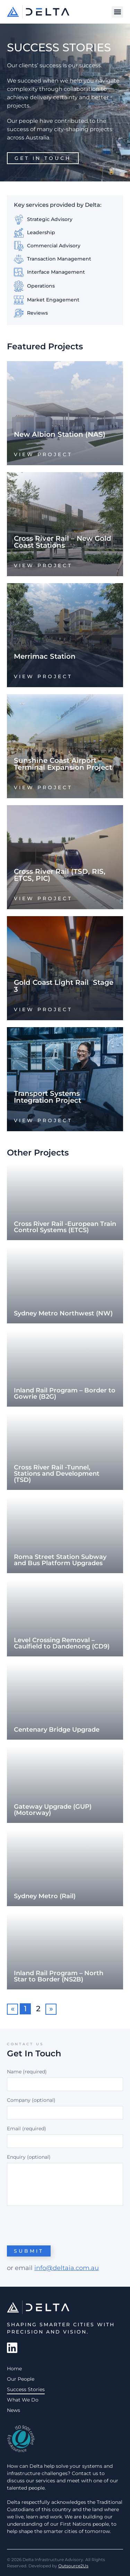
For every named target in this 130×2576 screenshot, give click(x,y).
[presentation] (59, 2224)
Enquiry (16, 2157)
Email (26, 2128)
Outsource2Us (73, 2565)
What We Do (22, 2400)
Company (19, 2100)
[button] (117, 12)
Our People (20, 2379)
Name (27, 2071)
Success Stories (26, 2389)
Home (14, 2368)
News (13, 2410)
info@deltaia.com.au (66, 2268)
